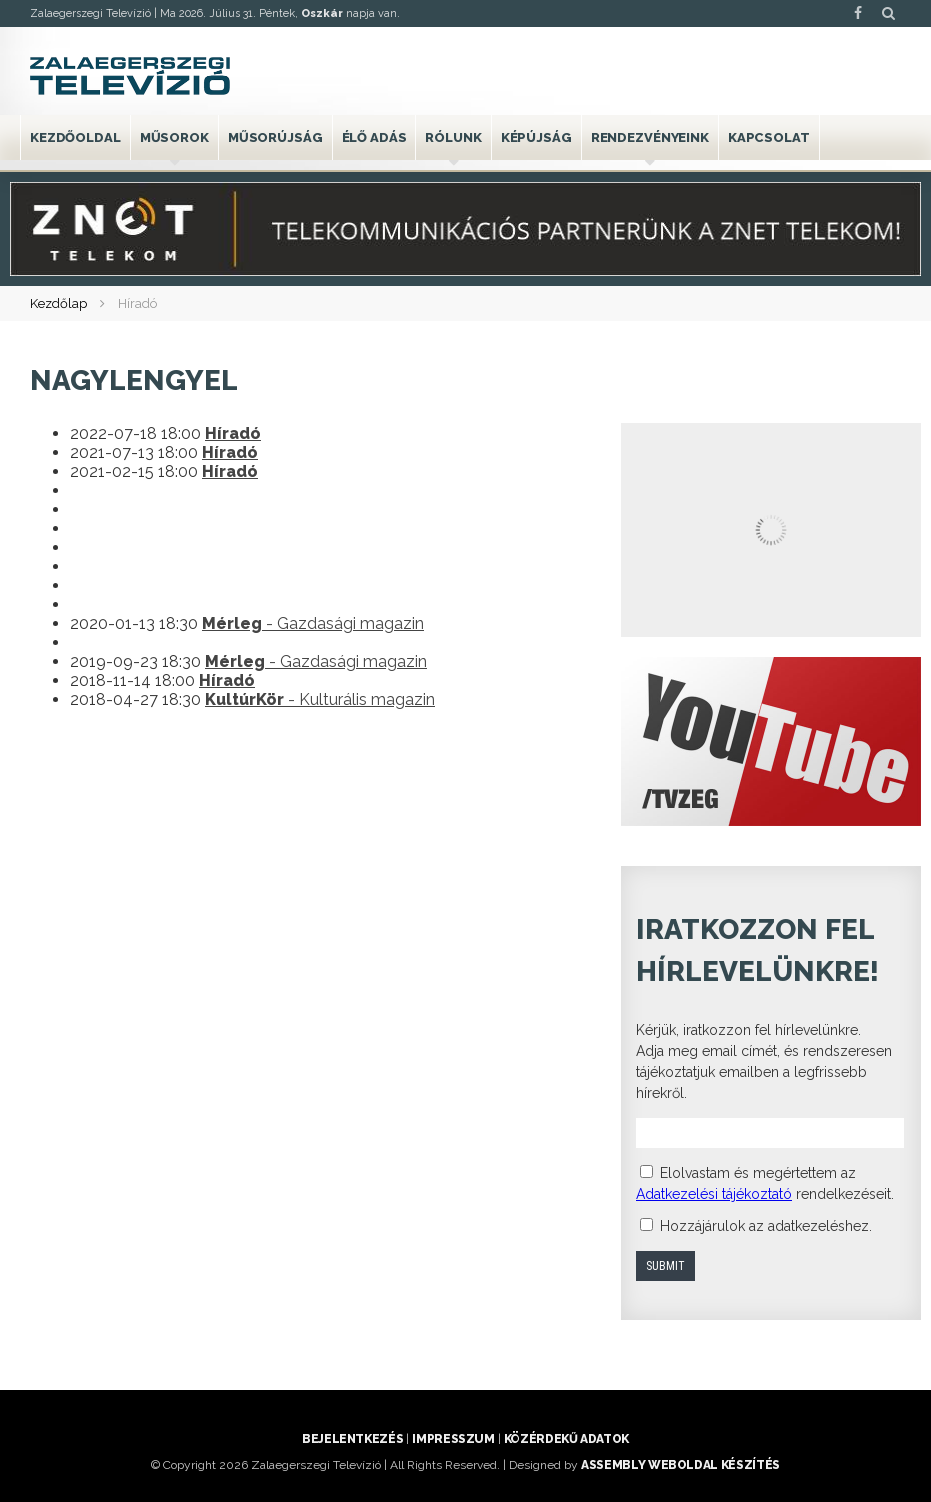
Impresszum (453, 1439)
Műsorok (174, 137)
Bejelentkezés (352, 1439)
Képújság (536, 137)
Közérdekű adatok (566, 1439)
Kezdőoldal (75, 137)
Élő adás (374, 137)
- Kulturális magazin (320, 699)
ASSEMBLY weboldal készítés (680, 1465)
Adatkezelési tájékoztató (714, 1194)
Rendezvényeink (650, 137)
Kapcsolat (769, 137)
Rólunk (453, 137)
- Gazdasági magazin (313, 623)
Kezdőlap (58, 303)
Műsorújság (275, 137)
